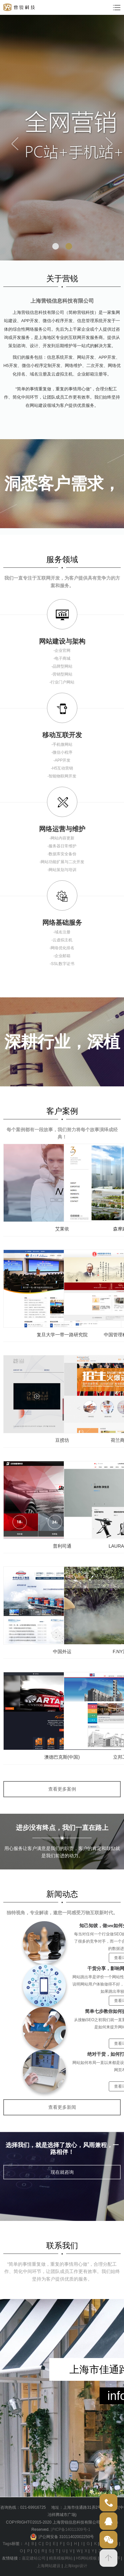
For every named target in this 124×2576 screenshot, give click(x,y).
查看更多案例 (62, 1789)
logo (19, 7)
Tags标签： (13, 2543)
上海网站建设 (49, 2565)
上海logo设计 (75, 2565)
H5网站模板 (86, 2558)
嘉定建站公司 (34, 2558)
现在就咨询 (62, 2172)
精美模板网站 (61, 2558)
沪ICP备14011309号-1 (70, 2529)
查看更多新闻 (62, 2107)
